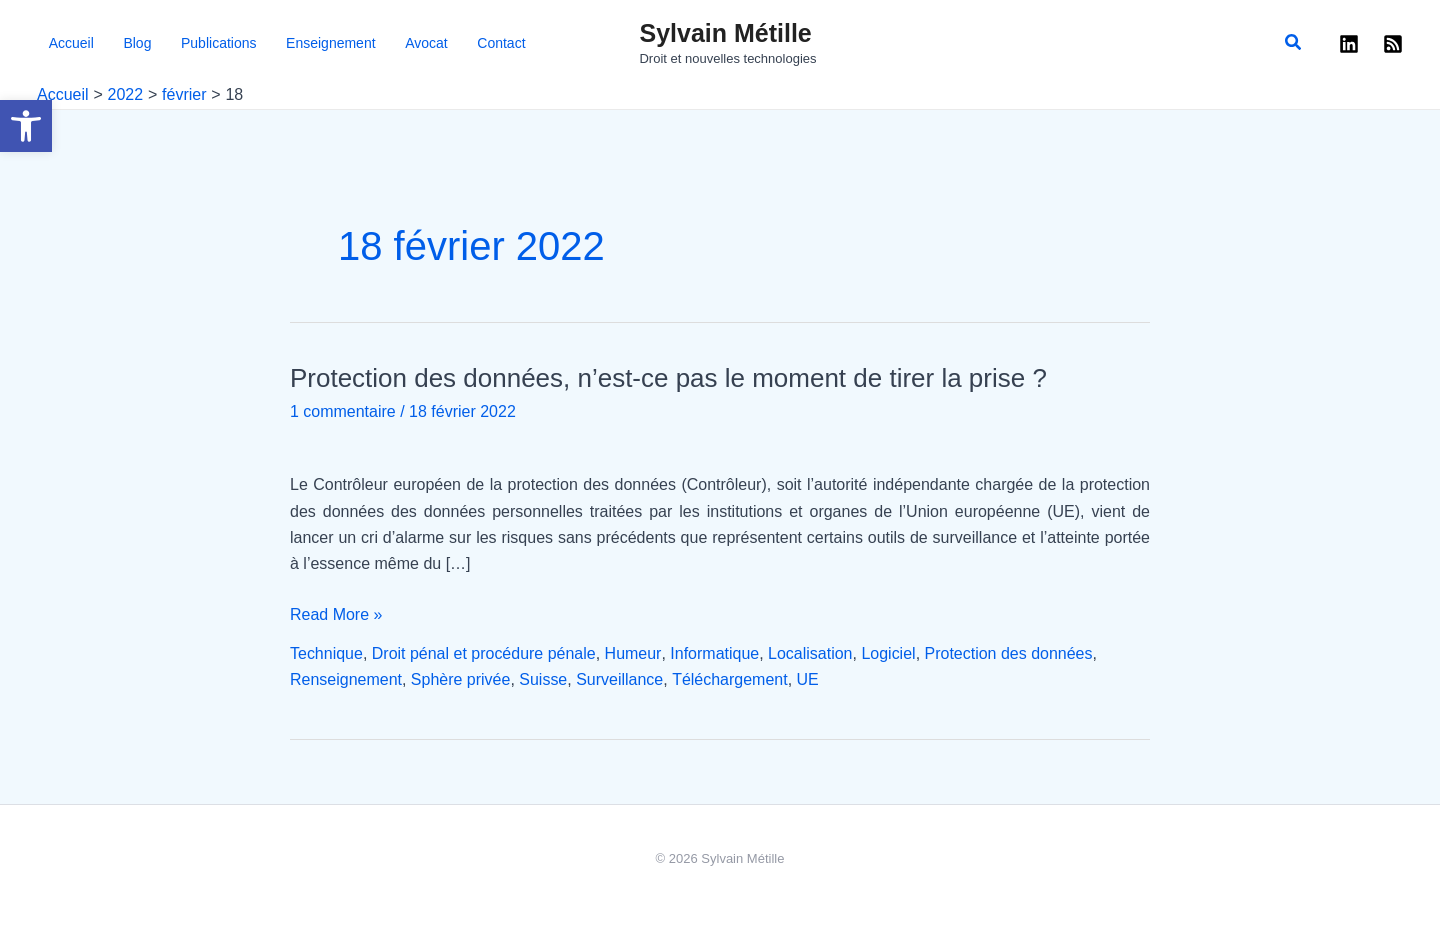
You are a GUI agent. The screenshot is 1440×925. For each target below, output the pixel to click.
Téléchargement (730, 679)
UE (808, 679)
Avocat (356, 43)
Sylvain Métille (725, 33)
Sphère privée (461, 679)
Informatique (714, 653)
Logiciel (888, 653)
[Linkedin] (1349, 44)
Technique (326, 653)
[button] (26, 126)
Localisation (810, 653)
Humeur (633, 653)
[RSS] (1393, 44)
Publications (178, 43)
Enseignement (276, 43)
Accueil (59, 43)
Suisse (543, 679)
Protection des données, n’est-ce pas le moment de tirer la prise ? (668, 378)
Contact (417, 43)
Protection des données (1008, 653)
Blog (111, 43)
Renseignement (346, 679)
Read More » (336, 615)
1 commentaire (343, 411)
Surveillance (619, 679)
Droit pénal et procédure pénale (484, 653)
